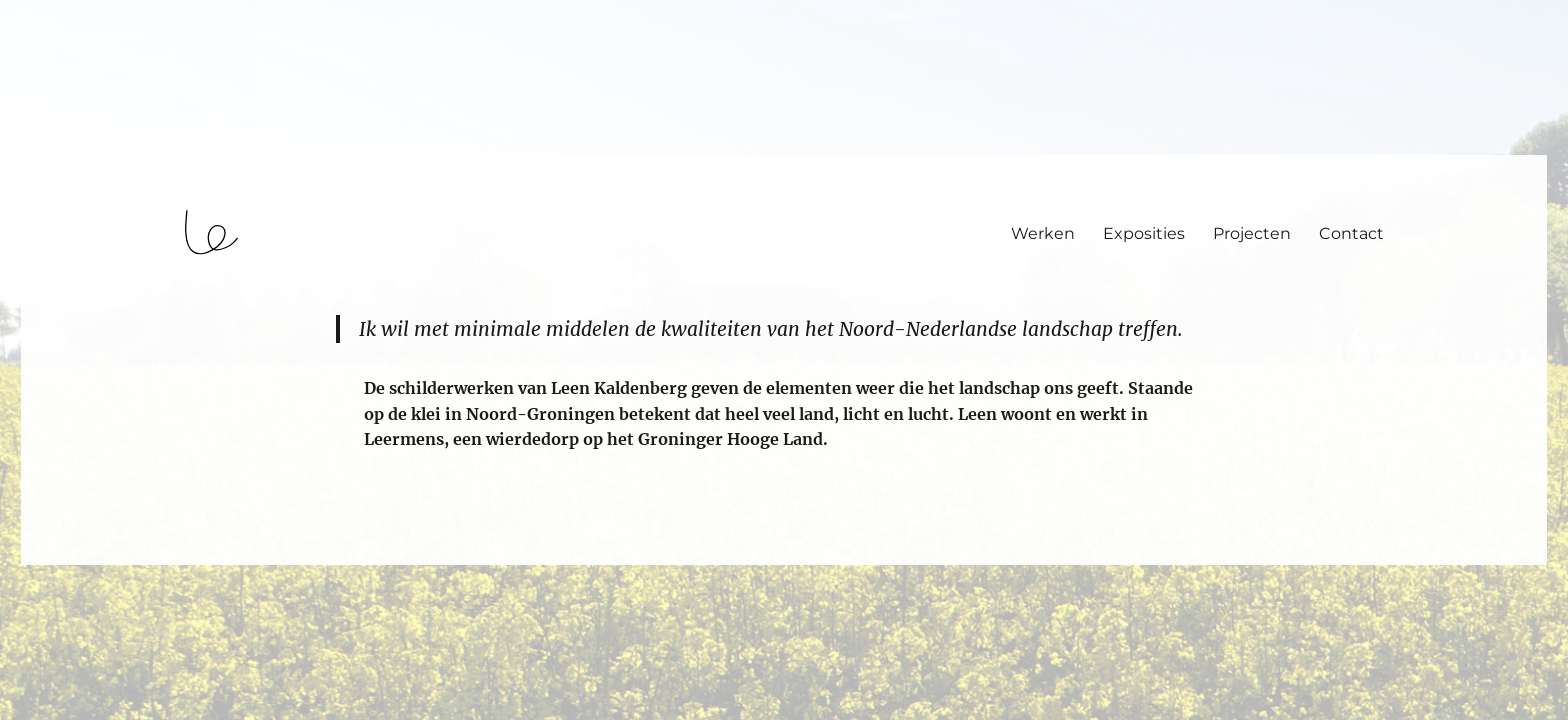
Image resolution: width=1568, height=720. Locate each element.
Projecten (1252, 233)
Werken (1043, 233)
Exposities (1144, 233)
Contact (1351, 233)
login (53, 556)
